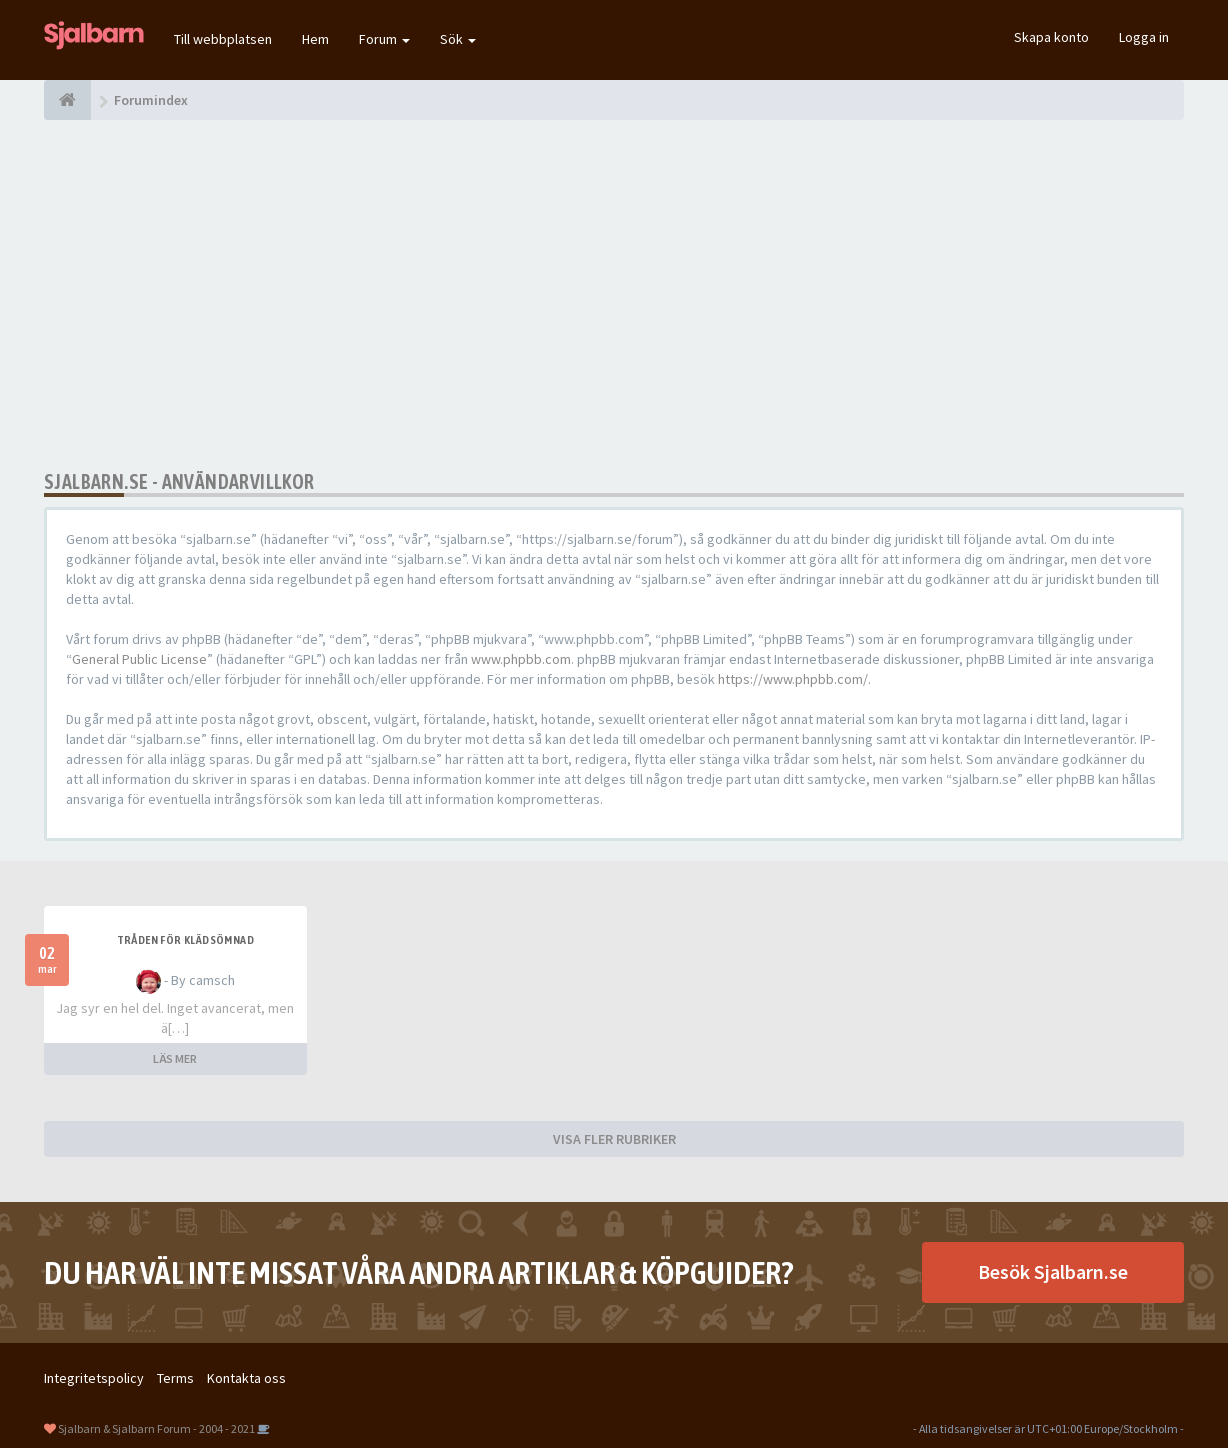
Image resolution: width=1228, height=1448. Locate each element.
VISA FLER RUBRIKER (614, 1139)
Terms (175, 1378)
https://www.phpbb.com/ (793, 679)
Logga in (1144, 37)
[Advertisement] (614, 295)
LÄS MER (175, 1058)
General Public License (139, 659)
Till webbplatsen (223, 39)
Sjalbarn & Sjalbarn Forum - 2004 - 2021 (156, 1428)
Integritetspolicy (94, 1378)
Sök (458, 39)
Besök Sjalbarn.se (1053, 1271)
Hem (315, 39)
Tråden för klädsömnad (185, 940)
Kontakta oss (246, 1378)
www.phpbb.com (521, 659)
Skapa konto (1051, 37)
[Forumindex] (67, 100)
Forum (384, 39)
